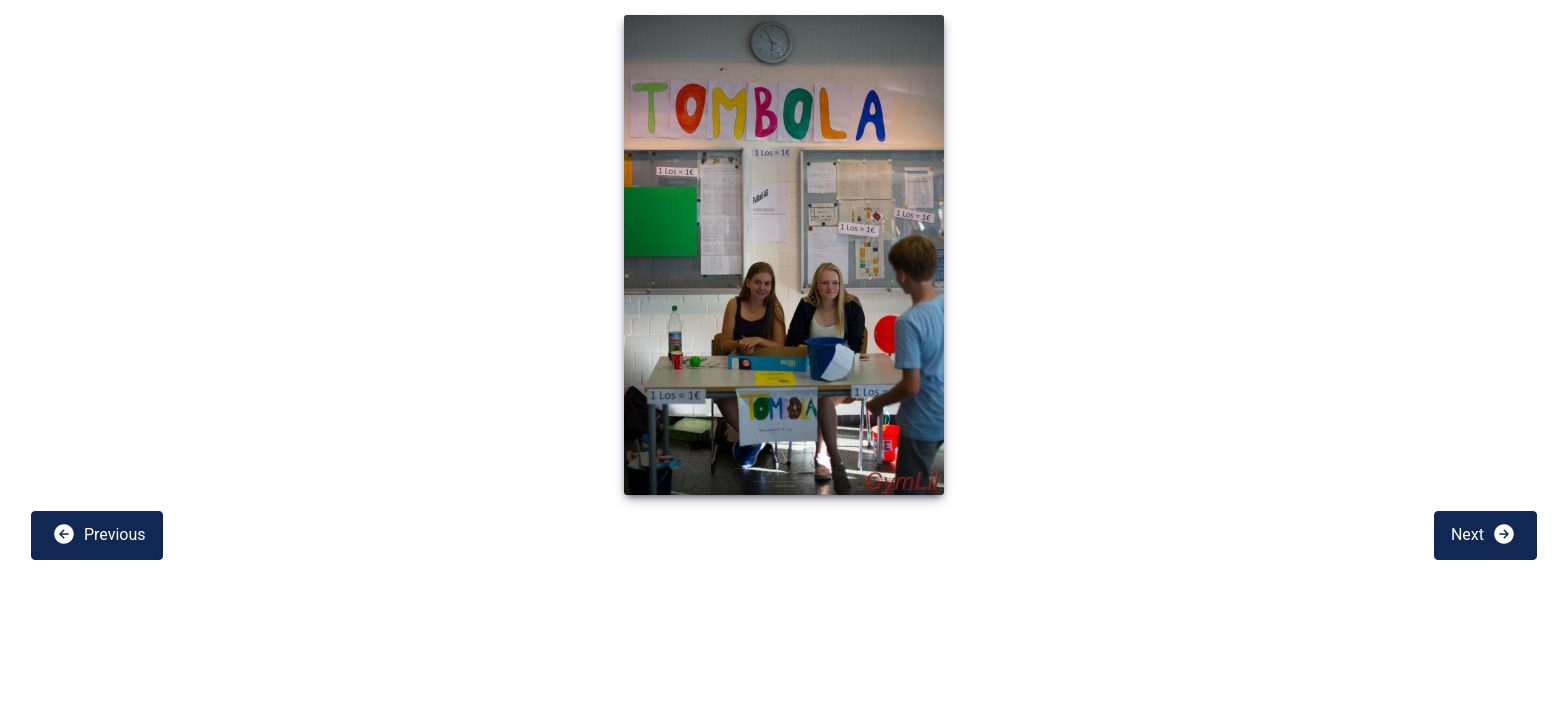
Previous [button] (99, 534)
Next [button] (1483, 534)
